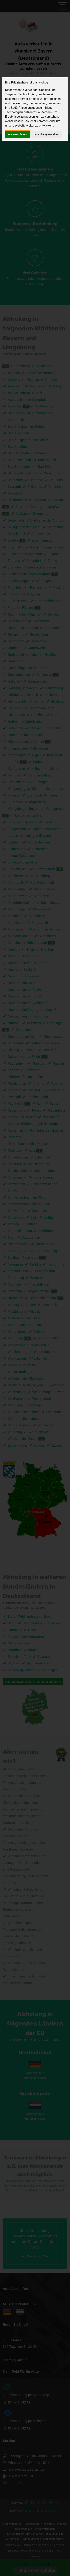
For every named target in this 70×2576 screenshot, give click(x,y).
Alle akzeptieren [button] (17, 134)
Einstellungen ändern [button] (46, 134)
